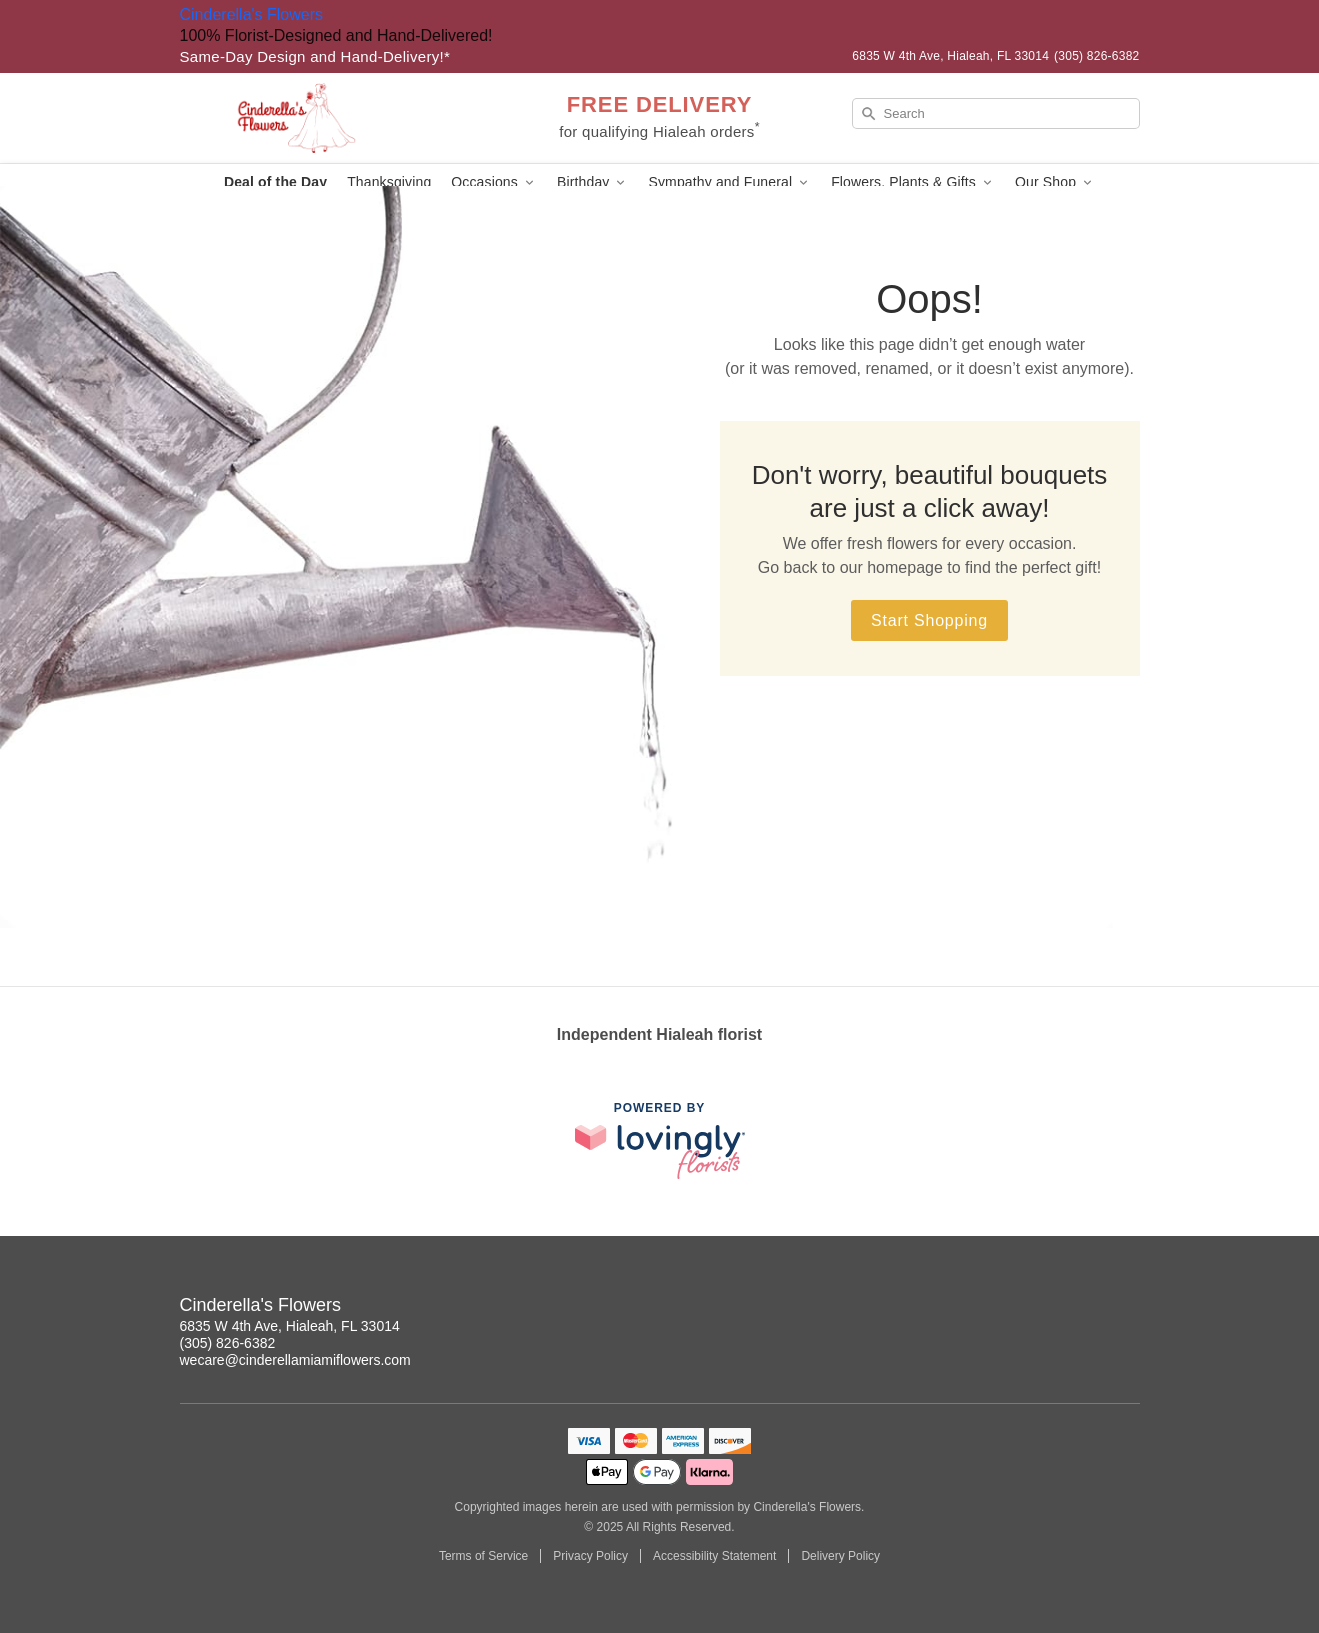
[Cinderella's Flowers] (324, 118)
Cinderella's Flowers (252, 14)
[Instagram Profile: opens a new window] (1082, 1308)
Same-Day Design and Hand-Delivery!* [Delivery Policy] (315, 56)
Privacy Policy (590, 1556)
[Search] (996, 113)
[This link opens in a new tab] (660, 1140)
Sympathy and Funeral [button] (729, 182)
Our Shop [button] (1055, 182)
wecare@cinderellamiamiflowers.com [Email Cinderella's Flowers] (295, 1360)
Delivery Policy (840, 1556)
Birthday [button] (593, 182)
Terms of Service (483, 1556)
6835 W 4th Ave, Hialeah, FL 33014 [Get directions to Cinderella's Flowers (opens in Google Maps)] (290, 1326)
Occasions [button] (494, 182)
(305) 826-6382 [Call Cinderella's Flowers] (228, 1343)
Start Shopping (929, 620)
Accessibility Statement (714, 1556)
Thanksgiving (389, 182)
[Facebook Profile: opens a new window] (1126, 1308)
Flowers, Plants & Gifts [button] (913, 182)
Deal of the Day (275, 182)
